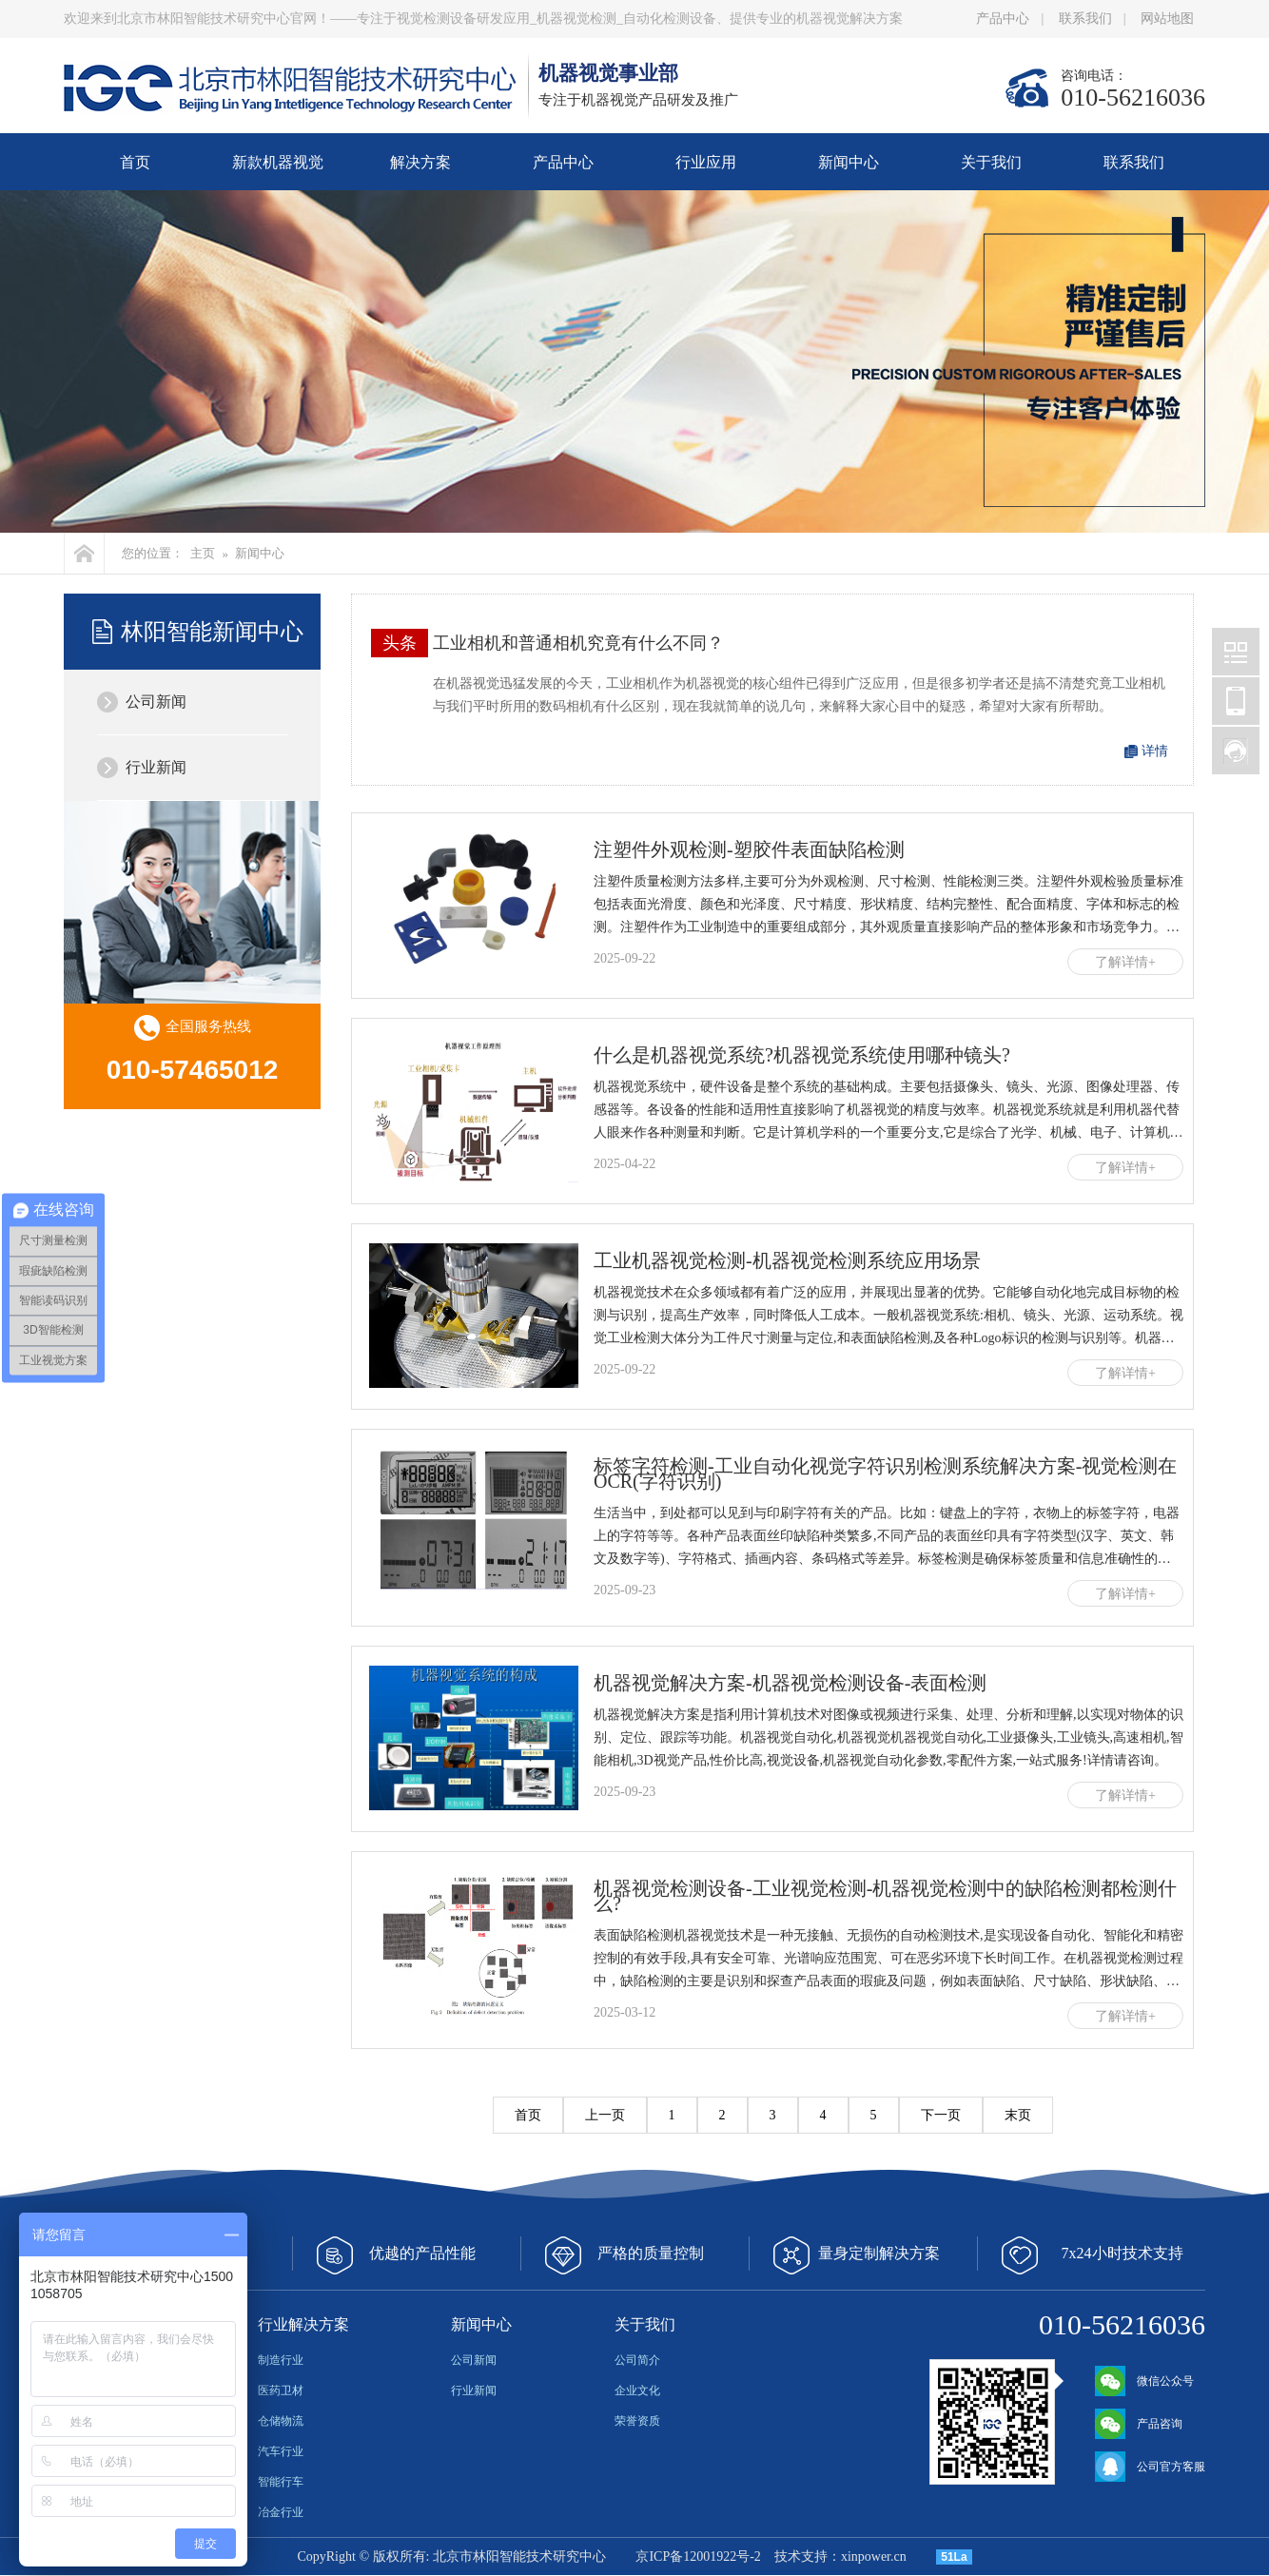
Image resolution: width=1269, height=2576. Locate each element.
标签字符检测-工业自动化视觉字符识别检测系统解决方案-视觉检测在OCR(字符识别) (885, 1473)
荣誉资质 (637, 2421)
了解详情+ (1125, 962)
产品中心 (1002, 18)
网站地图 (1167, 18)
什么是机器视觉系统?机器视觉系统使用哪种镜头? (802, 1054)
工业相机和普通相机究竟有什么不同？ (578, 643)
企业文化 (637, 2390)
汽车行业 (280, 2451)
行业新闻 (156, 767)
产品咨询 (1138, 2424)
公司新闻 (156, 701)
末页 (1018, 2115)
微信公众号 (1144, 2381)
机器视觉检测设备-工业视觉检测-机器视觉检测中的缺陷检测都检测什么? (885, 1896)
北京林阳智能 (1235, 651)
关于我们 (991, 162)
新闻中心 (848, 162)
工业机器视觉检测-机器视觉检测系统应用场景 (787, 1260)
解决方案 (420, 162)
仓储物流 (280, 2421)
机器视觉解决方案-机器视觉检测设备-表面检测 (790, 1682)
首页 (135, 162)
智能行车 (280, 2481)
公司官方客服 (1150, 2466)
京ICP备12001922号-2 (697, 2556)
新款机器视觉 (277, 162)
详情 (1155, 751)
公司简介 (637, 2360)
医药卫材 (280, 2390)
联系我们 (1085, 18)
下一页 (941, 2115)
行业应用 (705, 162)
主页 (202, 553)
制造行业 (280, 2360)
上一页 (605, 2115)
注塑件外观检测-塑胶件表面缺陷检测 (749, 849)
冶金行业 (280, 2512)
